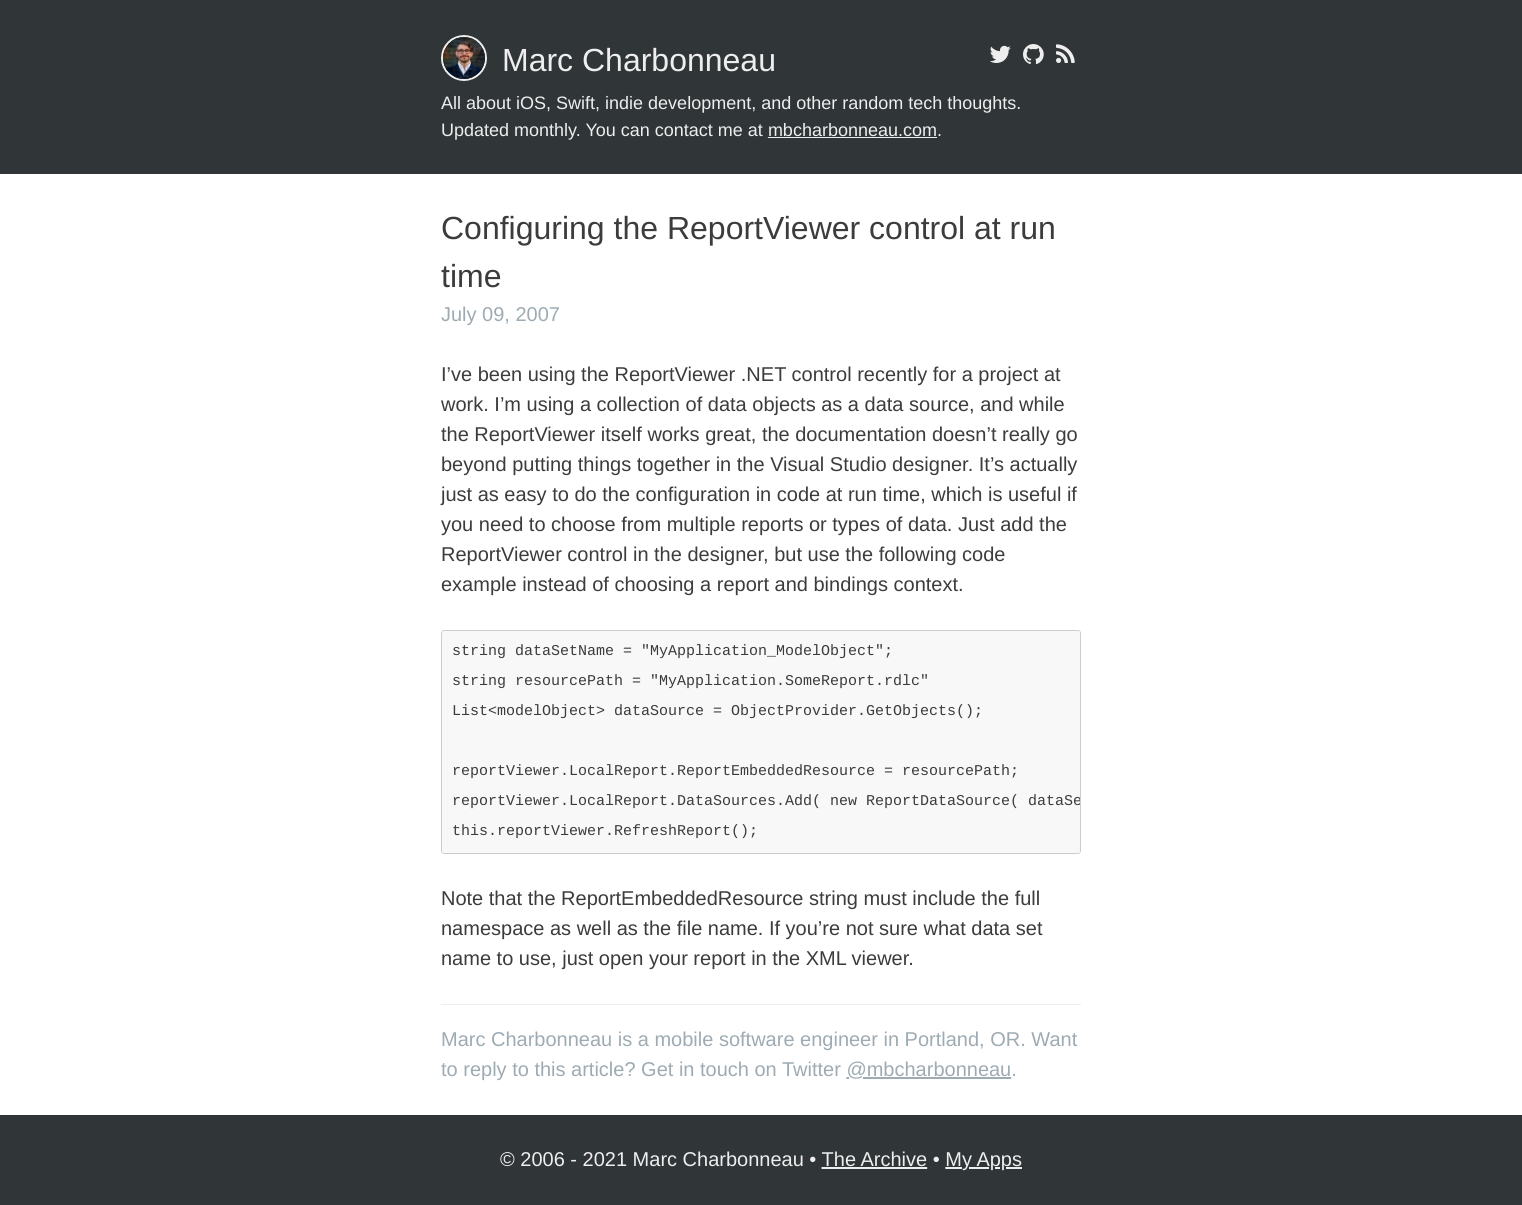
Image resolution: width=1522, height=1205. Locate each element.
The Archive (875, 1160)
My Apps (983, 1160)
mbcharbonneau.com (852, 130)
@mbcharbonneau (928, 1070)
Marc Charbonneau (639, 60)
